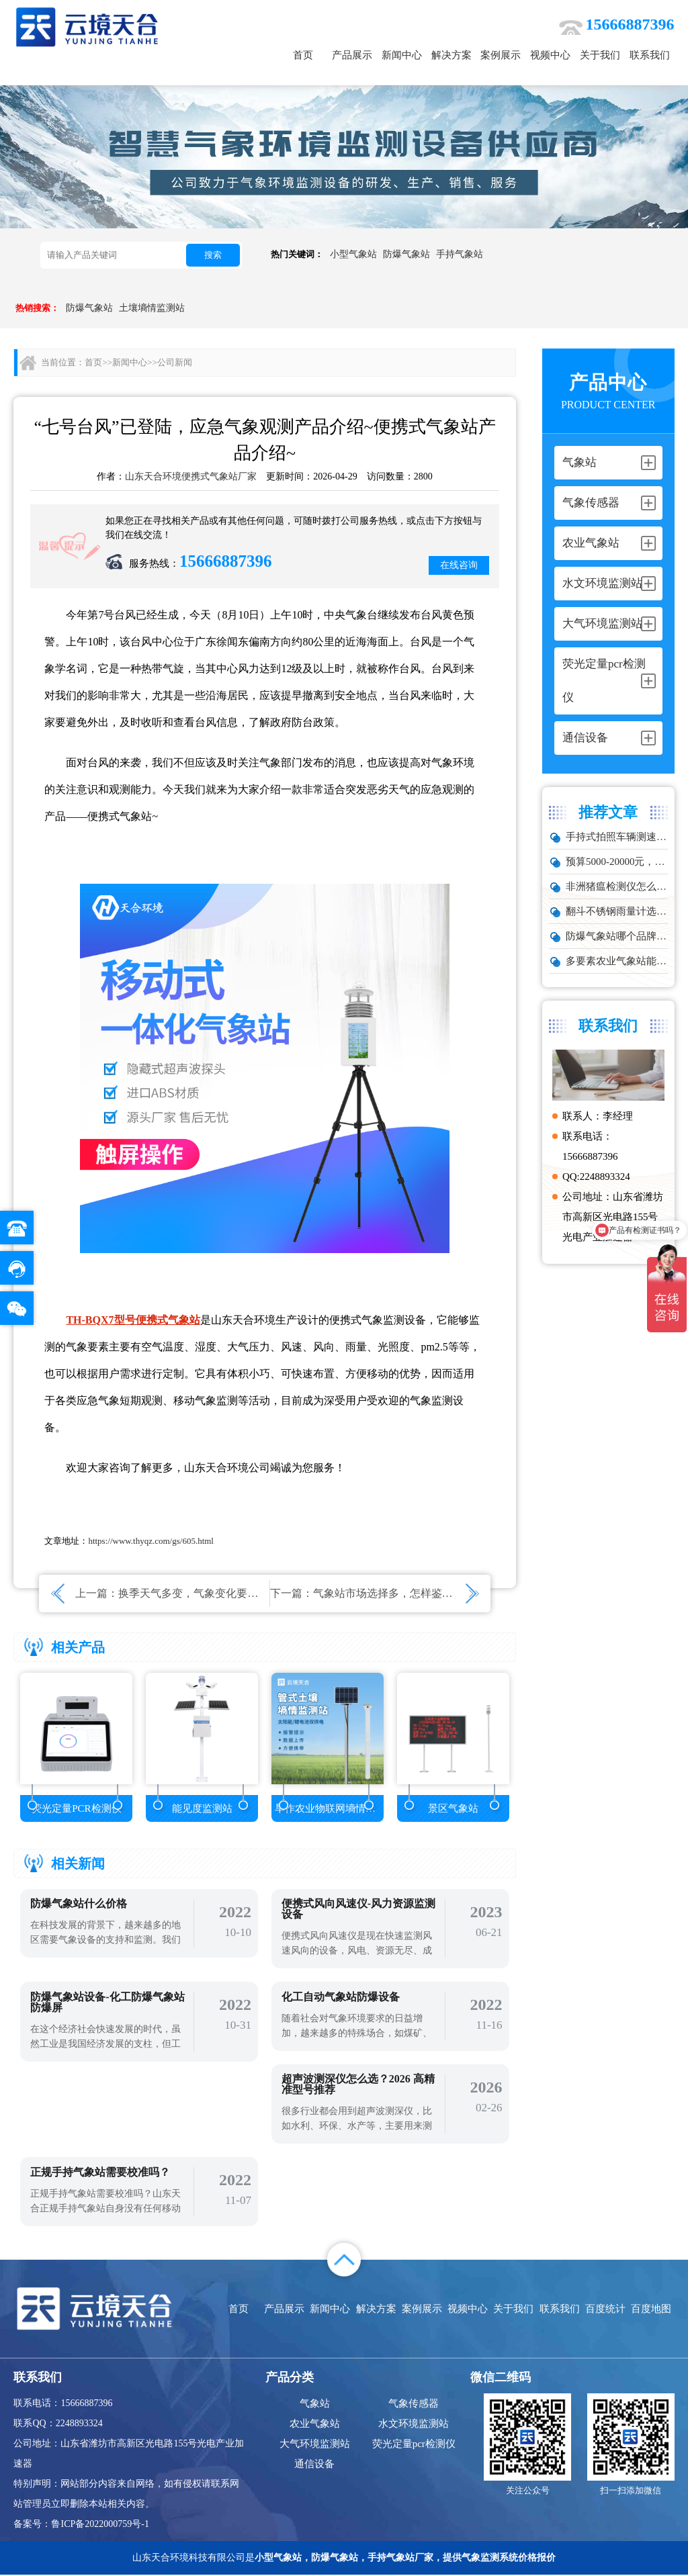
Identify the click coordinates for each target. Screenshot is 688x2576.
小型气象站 (353, 254)
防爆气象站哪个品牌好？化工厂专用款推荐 (617, 936)
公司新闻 (174, 362)
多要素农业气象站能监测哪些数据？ (617, 961)
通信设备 (314, 2465)
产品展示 (352, 55)
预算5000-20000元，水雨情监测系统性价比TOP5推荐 (617, 861)
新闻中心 (402, 55)
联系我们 (650, 55)
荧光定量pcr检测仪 (414, 2445)
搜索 (213, 255)
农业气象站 (315, 2425)
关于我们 (600, 55)
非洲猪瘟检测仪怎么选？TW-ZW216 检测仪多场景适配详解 (617, 886)
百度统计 (605, 2310)
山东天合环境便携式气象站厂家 (191, 476)
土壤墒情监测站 (152, 308)
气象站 (315, 2404)
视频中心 (550, 55)
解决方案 (451, 55)
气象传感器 (413, 2404)
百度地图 (651, 2310)
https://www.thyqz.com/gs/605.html (151, 1541)
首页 (303, 55)
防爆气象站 (406, 254)
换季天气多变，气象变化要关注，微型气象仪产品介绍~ (250, 1593)
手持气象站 (459, 254)
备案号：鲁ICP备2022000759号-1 (80, 2525)
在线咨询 (459, 565)
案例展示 (500, 55)
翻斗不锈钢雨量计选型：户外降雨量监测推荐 (617, 911)
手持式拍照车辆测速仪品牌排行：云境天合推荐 (617, 836)
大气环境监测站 (315, 2445)
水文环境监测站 (413, 2425)
